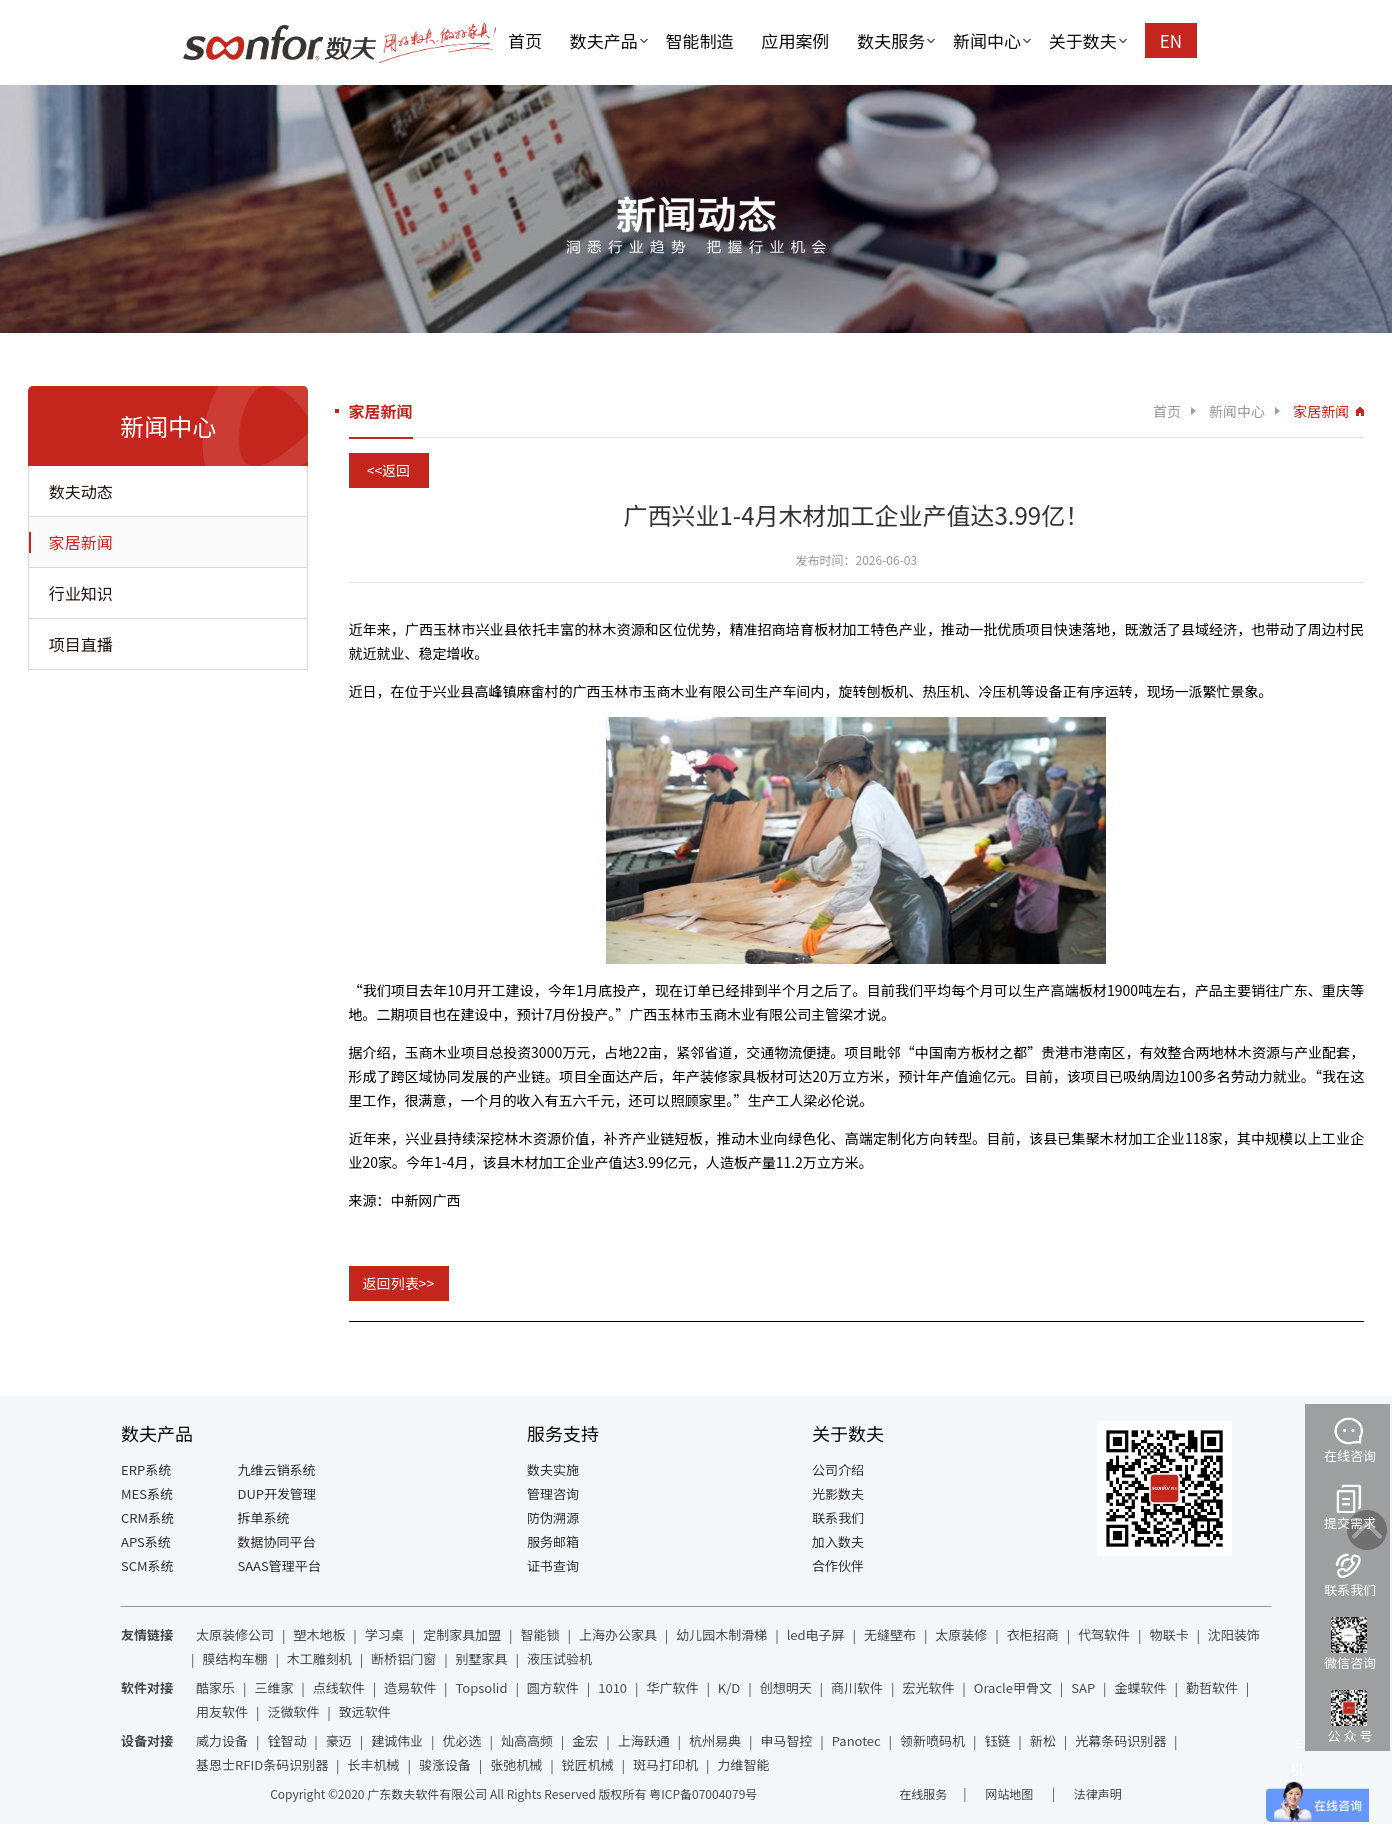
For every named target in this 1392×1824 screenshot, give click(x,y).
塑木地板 (319, 1634)
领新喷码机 (932, 1740)
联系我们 (838, 1517)
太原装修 (961, 1634)
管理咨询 (553, 1493)
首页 (525, 40)
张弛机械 (516, 1764)
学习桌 (384, 1634)
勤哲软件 (1212, 1687)
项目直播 (81, 644)
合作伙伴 (838, 1565)
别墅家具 (482, 1658)
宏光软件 (928, 1687)
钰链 (997, 1740)
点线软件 (339, 1687)
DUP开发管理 (277, 1493)
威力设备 (222, 1740)
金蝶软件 (1141, 1687)
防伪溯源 (553, 1517)
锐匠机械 (588, 1764)
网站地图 (1010, 1793)
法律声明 (1098, 1793)
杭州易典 (715, 1740)
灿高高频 (527, 1740)
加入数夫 (838, 1541)
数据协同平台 (277, 1541)
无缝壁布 (890, 1634)
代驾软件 (1104, 1634)
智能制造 (700, 40)
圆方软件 (553, 1687)
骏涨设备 (445, 1764)
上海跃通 (644, 1740)
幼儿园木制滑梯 (721, 1634)
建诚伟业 (397, 1740)
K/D (729, 1687)
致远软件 (365, 1711)
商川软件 (857, 1687)
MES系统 (147, 1493)
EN (1171, 40)
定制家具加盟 (462, 1634)
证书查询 (553, 1565)
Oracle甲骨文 (1013, 1687)
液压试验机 (559, 1658)
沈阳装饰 (1234, 1634)
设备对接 (147, 1740)
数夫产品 (604, 40)
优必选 (462, 1740)
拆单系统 (264, 1517)
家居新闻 (81, 542)
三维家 (273, 1687)
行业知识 (81, 593)
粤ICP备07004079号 (703, 1793)
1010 (612, 1687)
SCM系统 (147, 1565)
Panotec (856, 1740)
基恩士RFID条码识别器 (262, 1764)
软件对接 (147, 1687)
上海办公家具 (618, 1634)
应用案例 (795, 40)
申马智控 (786, 1740)
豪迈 (339, 1740)
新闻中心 (987, 40)
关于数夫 (1083, 40)
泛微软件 (293, 1711)
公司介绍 (838, 1469)
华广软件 (672, 1687)
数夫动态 (81, 491)
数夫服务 (891, 40)
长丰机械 (374, 1764)
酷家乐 (215, 1687)
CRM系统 (147, 1517)
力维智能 (743, 1764)
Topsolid (482, 1687)
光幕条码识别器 (1120, 1740)
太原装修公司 (235, 1634)
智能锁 (540, 1634)
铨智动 (286, 1740)
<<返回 (389, 470)
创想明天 (786, 1687)
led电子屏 (816, 1634)
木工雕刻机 (319, 1658)
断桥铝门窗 (403, 1658)
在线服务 (923, 1793)
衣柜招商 (1033, 1634)
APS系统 (146, 1541)
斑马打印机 (665, 1764)
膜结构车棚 (234, 1658)
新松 (1043, 1740)
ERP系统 (146, 1469)
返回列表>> (399, 1283)
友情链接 (147, 1634)
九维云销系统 (277, 1469)
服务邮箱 (553, 1541)
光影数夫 (838, 1493)
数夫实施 (553, 1469)
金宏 (585, 1740)
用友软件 (222, 1711)
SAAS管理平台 (279, 1565)
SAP (1083, 1687)
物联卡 (1168, 1634)
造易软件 (410, 1687)
